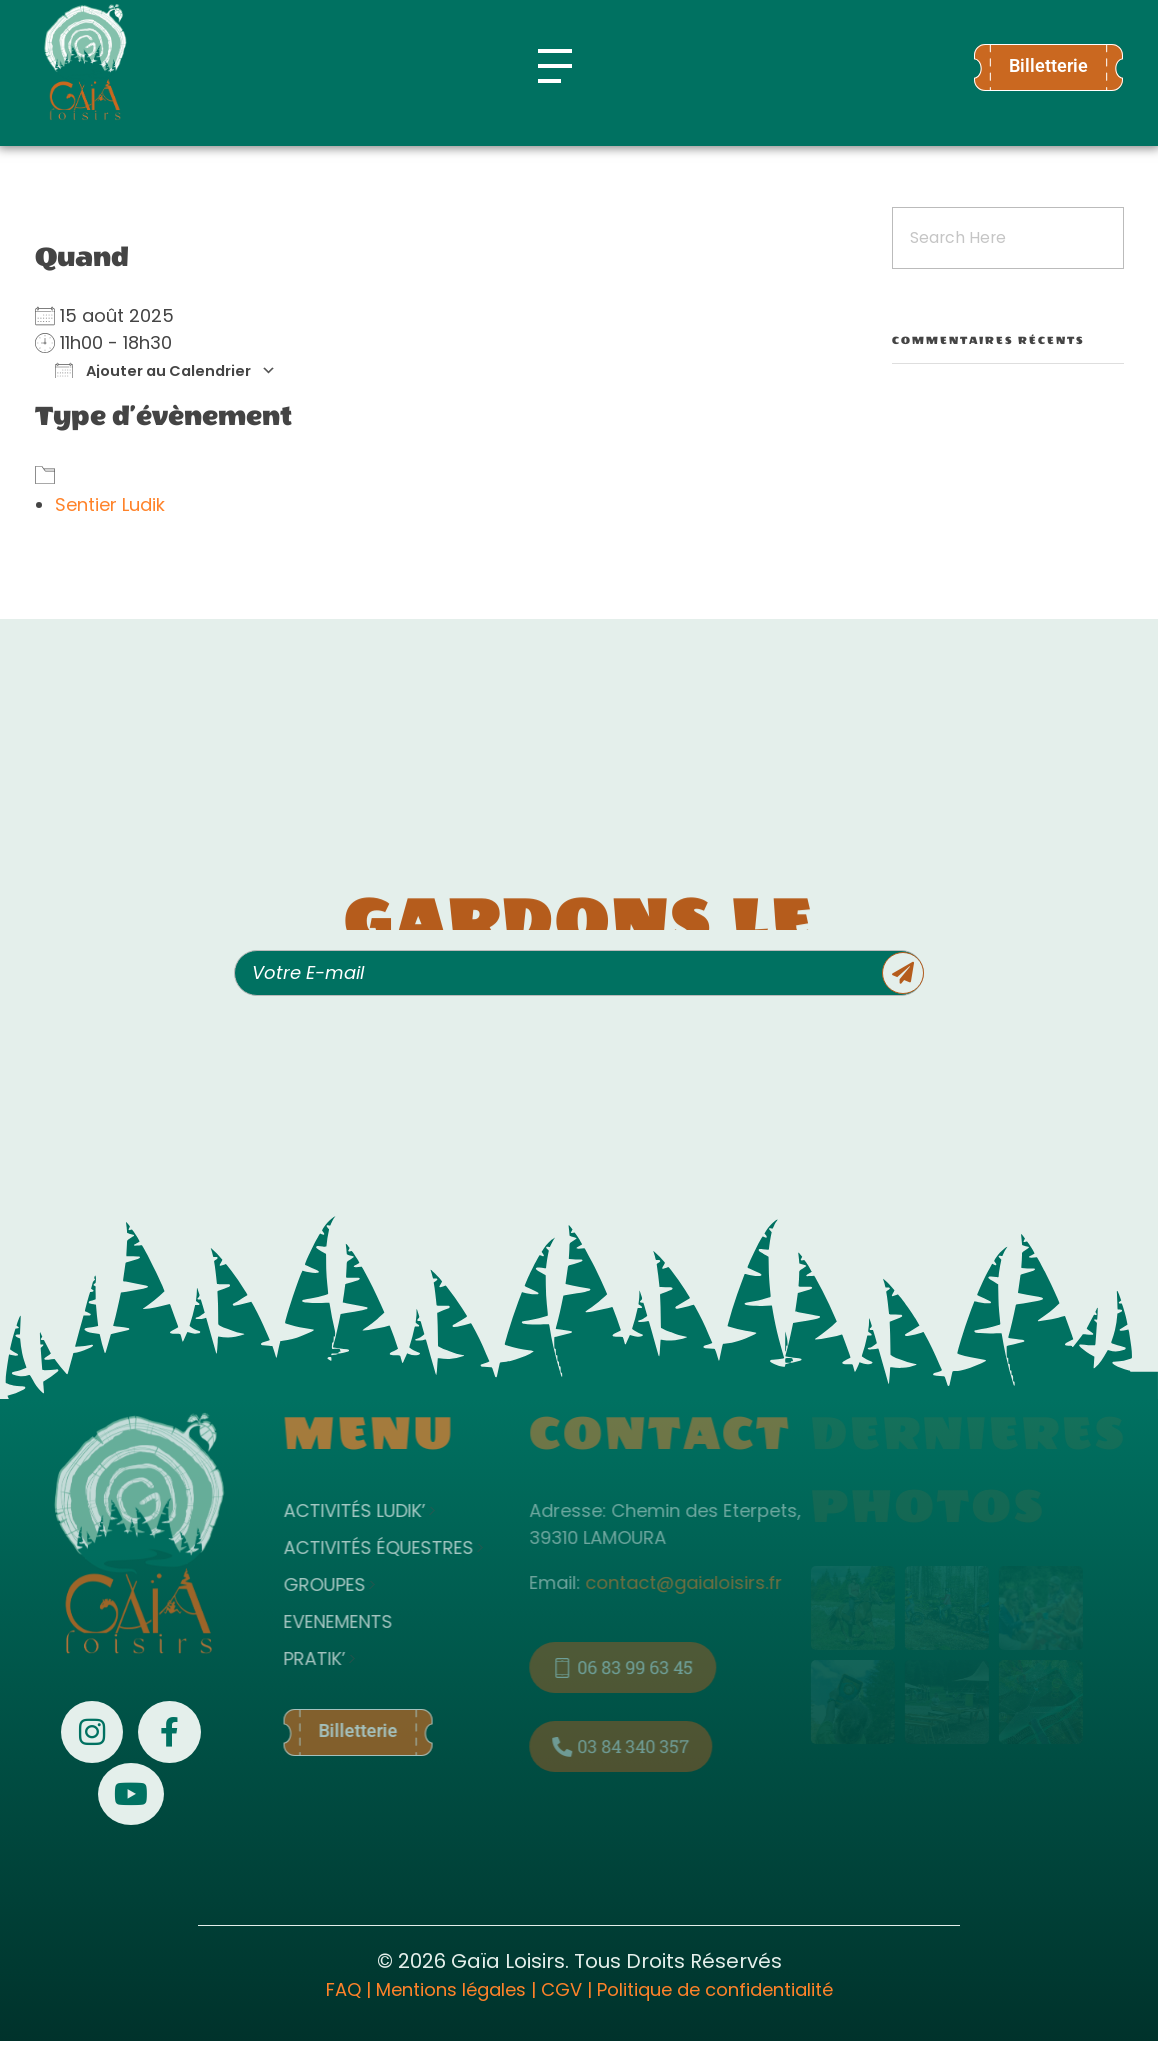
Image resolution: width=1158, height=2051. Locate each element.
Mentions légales (451, 1989)
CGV (561, 1989)
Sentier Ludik (110, 504)
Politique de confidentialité (715, 1989)
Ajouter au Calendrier (153, 370)
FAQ (343, 1989)
